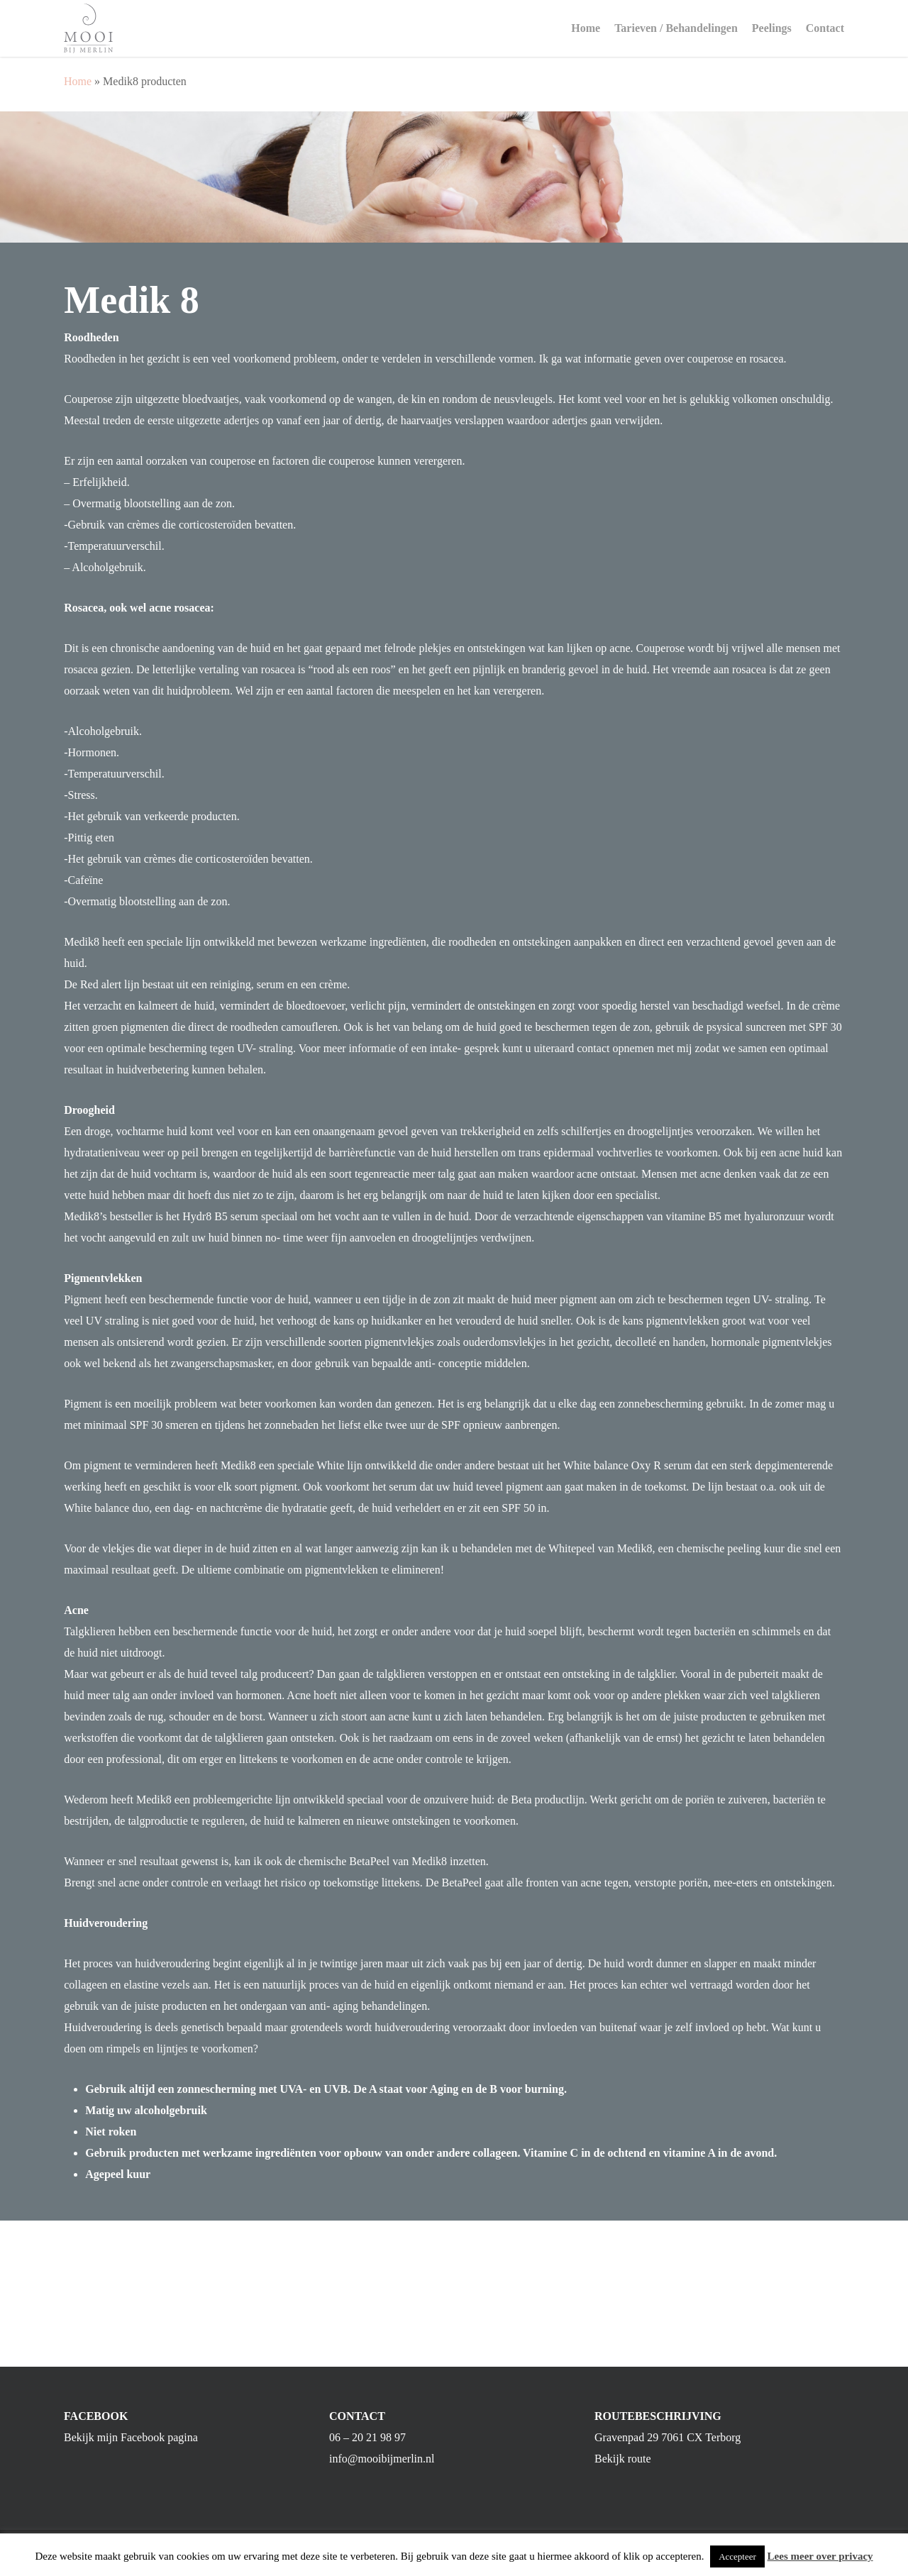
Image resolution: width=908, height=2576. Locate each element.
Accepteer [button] (737, 2556)
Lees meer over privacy (820, 2556)
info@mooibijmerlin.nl (382, 2476)
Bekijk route (622, 2476)
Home (78, 81)
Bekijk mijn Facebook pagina (131, 2455)
